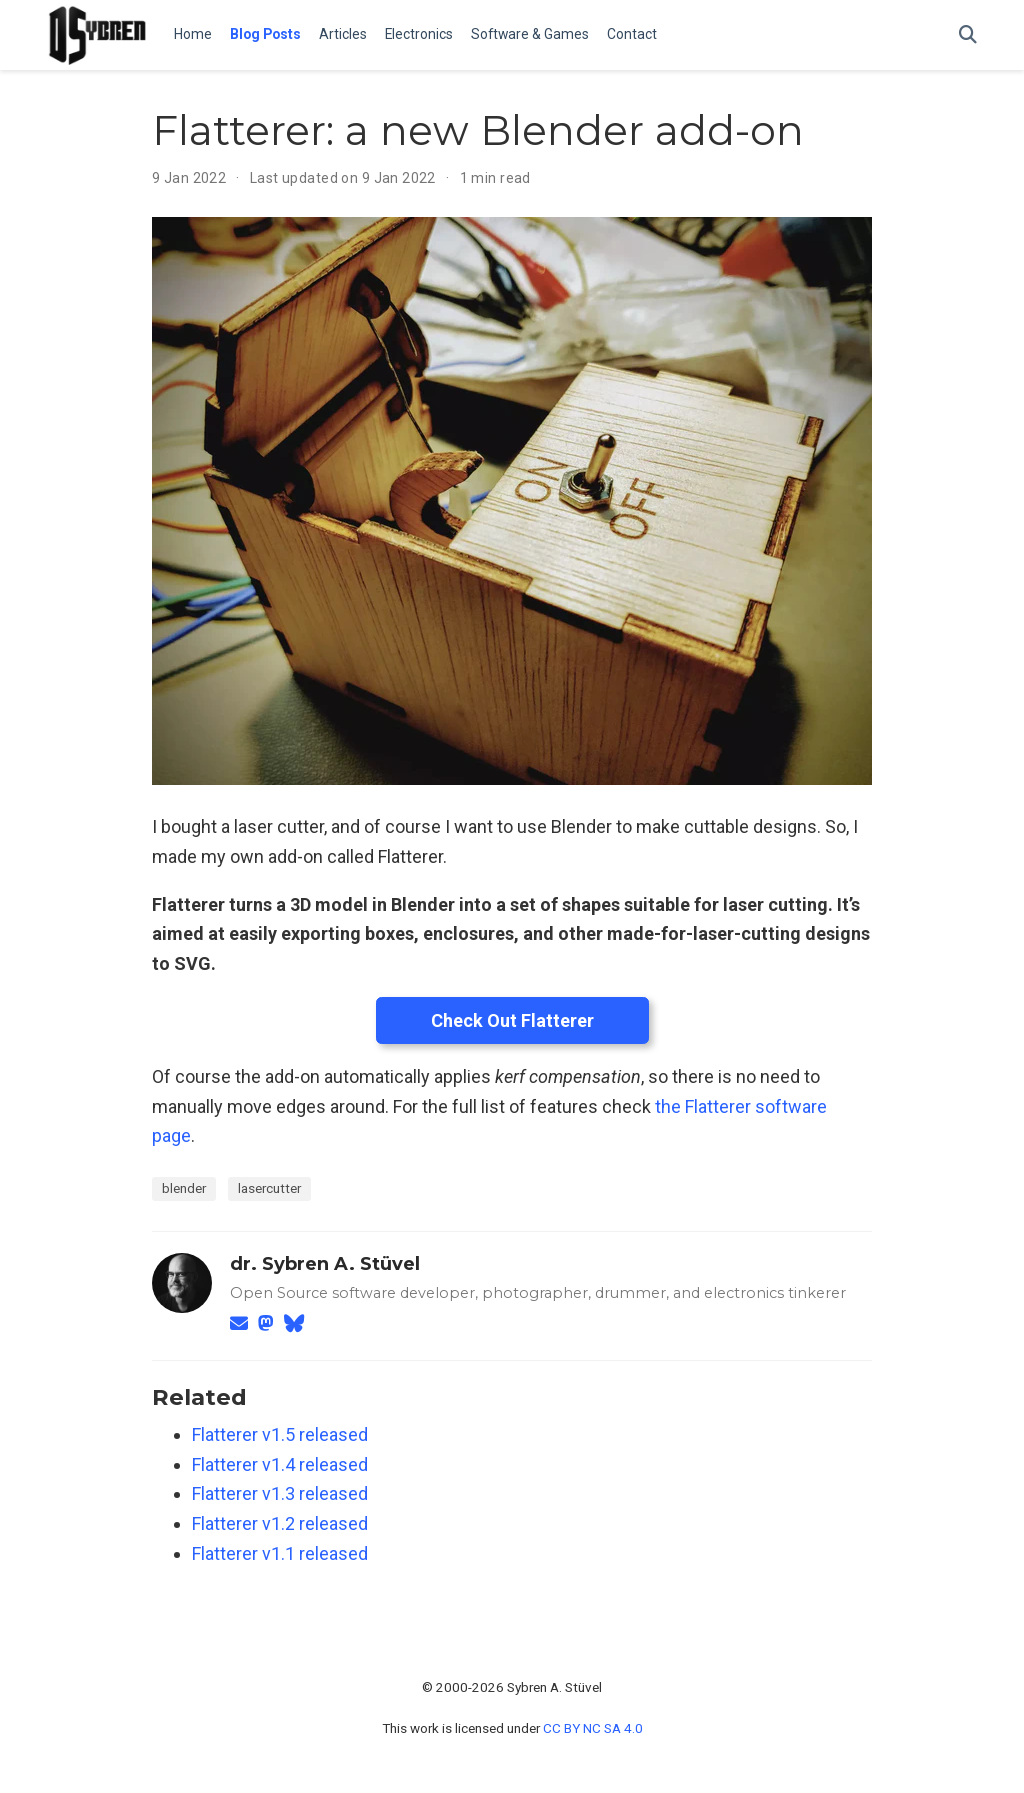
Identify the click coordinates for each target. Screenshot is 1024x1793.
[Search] (968, 35)
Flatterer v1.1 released (280, 1553)
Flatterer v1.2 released (280, 1523)
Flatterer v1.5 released (280, 1434)
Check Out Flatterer (512, 1020)
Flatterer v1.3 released (280, 1493)
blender (184, 1188)
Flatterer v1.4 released (280, 1464)
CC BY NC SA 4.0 (593, 1728)
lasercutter (269, 1188)
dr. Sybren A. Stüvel (325, 1264)
